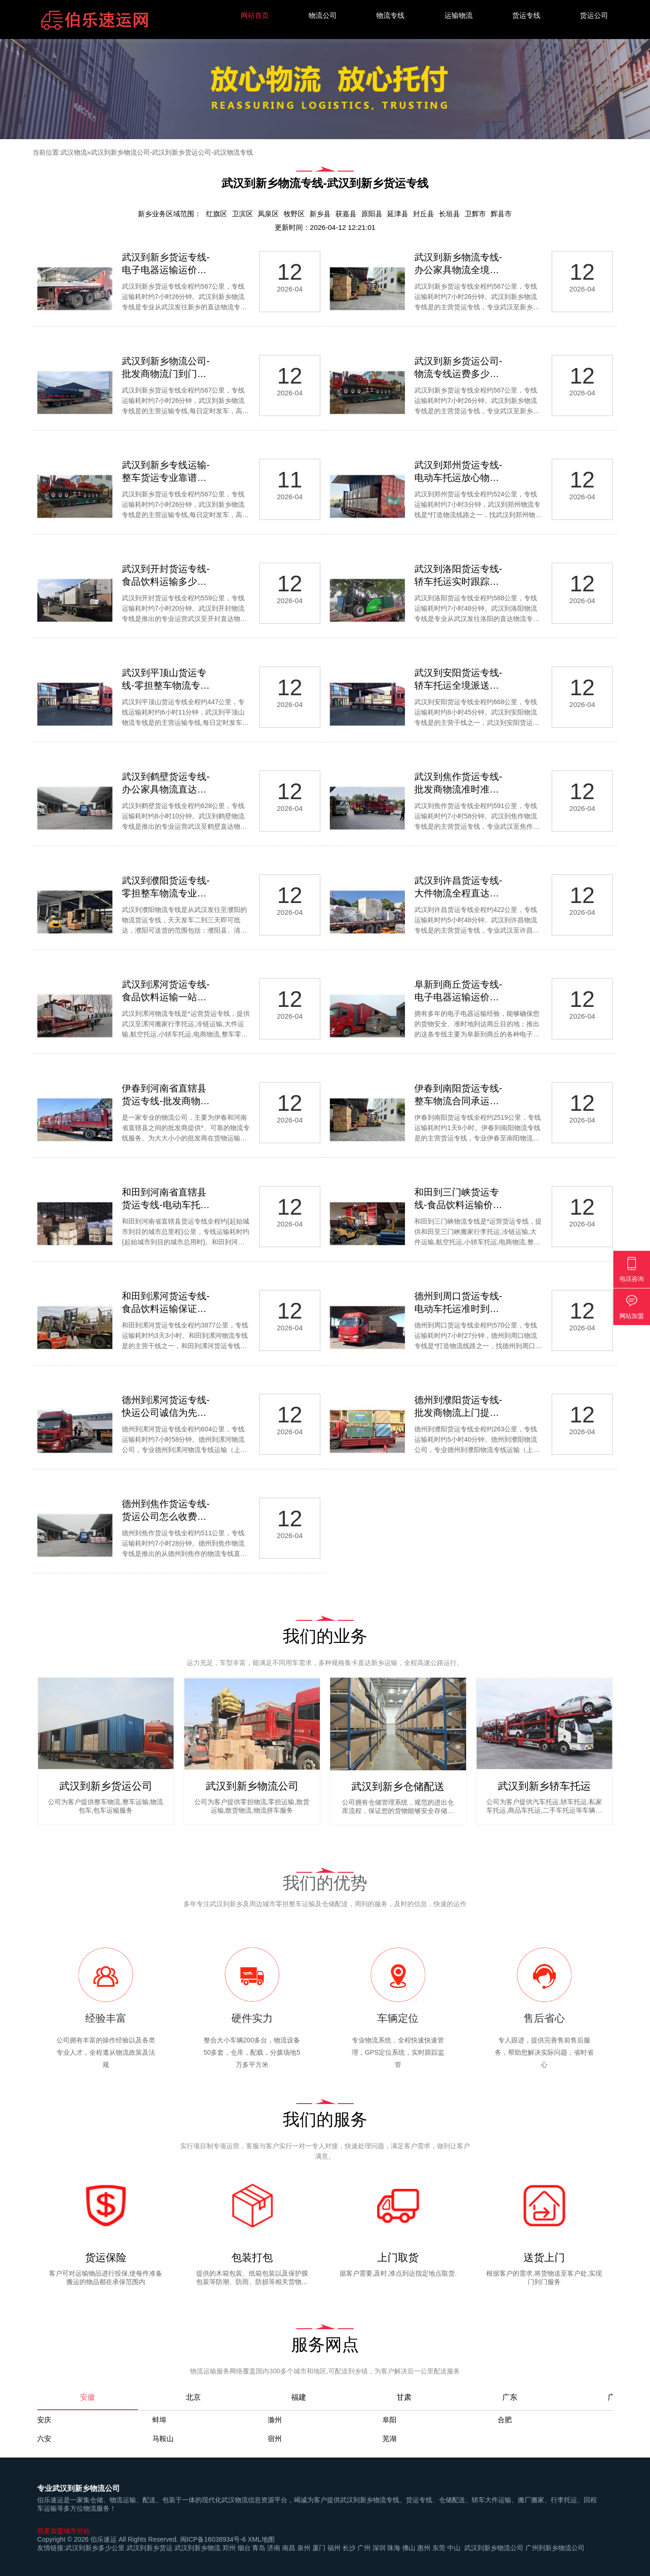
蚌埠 (159, 2420)
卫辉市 (475, 214)
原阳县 (371, 214)
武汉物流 (74, 152)
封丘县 (423, 214)
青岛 (258, 2548)
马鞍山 (163, 2438)
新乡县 (320, 214)
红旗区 (216, 214)
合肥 (505, 2420)
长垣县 (449, 214)
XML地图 (261, 2539)
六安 (44, 2438)
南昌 (288, 2548)
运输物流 (458, 15)
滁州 (275, 2420)
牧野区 (294, 214)
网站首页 (255, 15)
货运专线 (526, 15)
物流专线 (390, 15)
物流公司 (323, 15)
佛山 (408, 2548)
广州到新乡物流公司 (555, 2548)
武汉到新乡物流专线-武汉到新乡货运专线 (325, 183)
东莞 (438, 2548)
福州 (334, 2548)
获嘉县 (346, 214)
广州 (364, 2548)
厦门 (318, 2548)
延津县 (397, 214)
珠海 (393, 2548)
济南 (273, 2548)
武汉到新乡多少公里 (95, 2548)
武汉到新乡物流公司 (493, 2548)
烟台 (244, 2548)
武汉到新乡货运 (150, 2548)
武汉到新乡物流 (197, 2548)
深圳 (379, 2548)
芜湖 (389, 2438)
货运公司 (594, 15)
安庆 (44, 2420)
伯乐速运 (103, 2539)
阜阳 (389, 2420)
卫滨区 (242, 214)
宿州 (275, 2438)
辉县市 (501, 214)
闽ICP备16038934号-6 (213, 2539)
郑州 (229, 2548)
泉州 (303, 2548)
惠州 (423, 2548)
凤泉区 (268, 214)
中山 (453, 2548)
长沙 (349, 2548)
